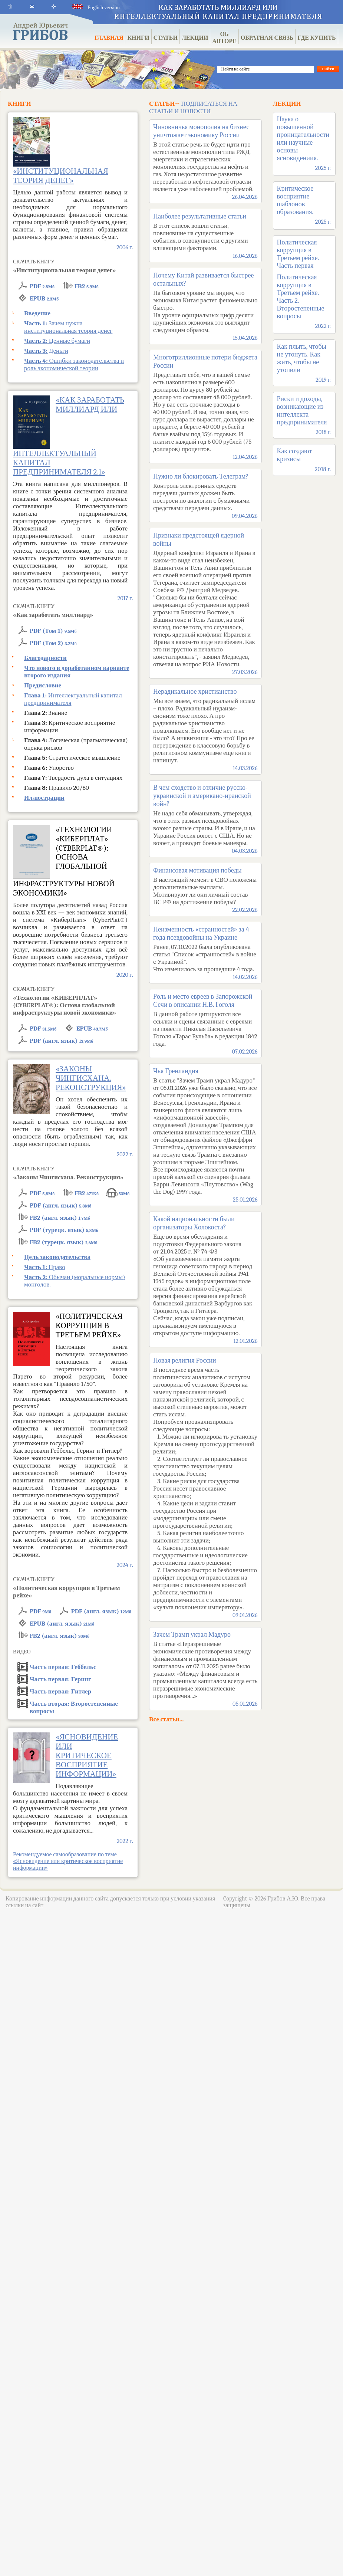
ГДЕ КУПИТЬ (316, 37)
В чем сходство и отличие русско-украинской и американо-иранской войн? (205, 816)
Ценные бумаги (57, 340)
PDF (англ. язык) (61, 1040)
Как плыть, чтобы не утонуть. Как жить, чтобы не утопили (301, 358)
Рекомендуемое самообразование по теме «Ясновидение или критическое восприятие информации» (68, 1861)
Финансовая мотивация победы (205, 887)
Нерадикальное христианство (205, 727)
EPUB (44, 298)
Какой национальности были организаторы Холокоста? (205, 1277)
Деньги (46, 350)
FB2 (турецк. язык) (63, 1242)
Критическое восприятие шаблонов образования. (295, 200)
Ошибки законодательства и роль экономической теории (74, 364)
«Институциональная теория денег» (60, 176)
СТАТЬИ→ (164, 103)
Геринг (60, 1679)
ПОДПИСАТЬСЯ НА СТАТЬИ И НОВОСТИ (193, 107)
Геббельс (63, 1666)
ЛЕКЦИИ (195, 37)
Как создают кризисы (294, 455)
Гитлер (60, 1691)
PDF (42, 286)
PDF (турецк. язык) (64, 1229)
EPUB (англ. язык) (62, 1623)
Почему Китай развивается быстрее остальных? (205, 304)
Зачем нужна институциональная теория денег (68, 327)
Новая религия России (205, 1485)
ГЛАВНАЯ (109, 37)
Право (44, 1267)
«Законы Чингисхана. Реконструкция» (91, 1078)
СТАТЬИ (166, 37)
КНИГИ (138, 37)
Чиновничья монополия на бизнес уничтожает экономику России (205, 159)
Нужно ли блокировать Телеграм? (205, 493)
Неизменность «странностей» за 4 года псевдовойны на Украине (205, 950)
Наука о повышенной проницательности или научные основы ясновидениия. (303, 138)
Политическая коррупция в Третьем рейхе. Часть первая (298, 254)
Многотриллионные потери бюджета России (205, 404)
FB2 (87, 286)
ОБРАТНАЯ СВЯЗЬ (267, 37)
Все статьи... (166, 1719)
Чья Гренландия (205, 1132)
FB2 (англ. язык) (60, 1217)
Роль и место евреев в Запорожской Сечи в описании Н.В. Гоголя (205, 1021)
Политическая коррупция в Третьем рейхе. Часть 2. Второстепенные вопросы (300, 296)
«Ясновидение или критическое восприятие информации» (87, 1755)
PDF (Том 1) (53, 630)
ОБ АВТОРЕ (224, 38)
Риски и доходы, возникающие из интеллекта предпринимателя (302, 410)
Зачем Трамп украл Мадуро (205, 1666)
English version (96, 7)
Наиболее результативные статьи (205, 233)
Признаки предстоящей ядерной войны (205, 601)
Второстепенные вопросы (74, 1704)
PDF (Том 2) (53, 643)
